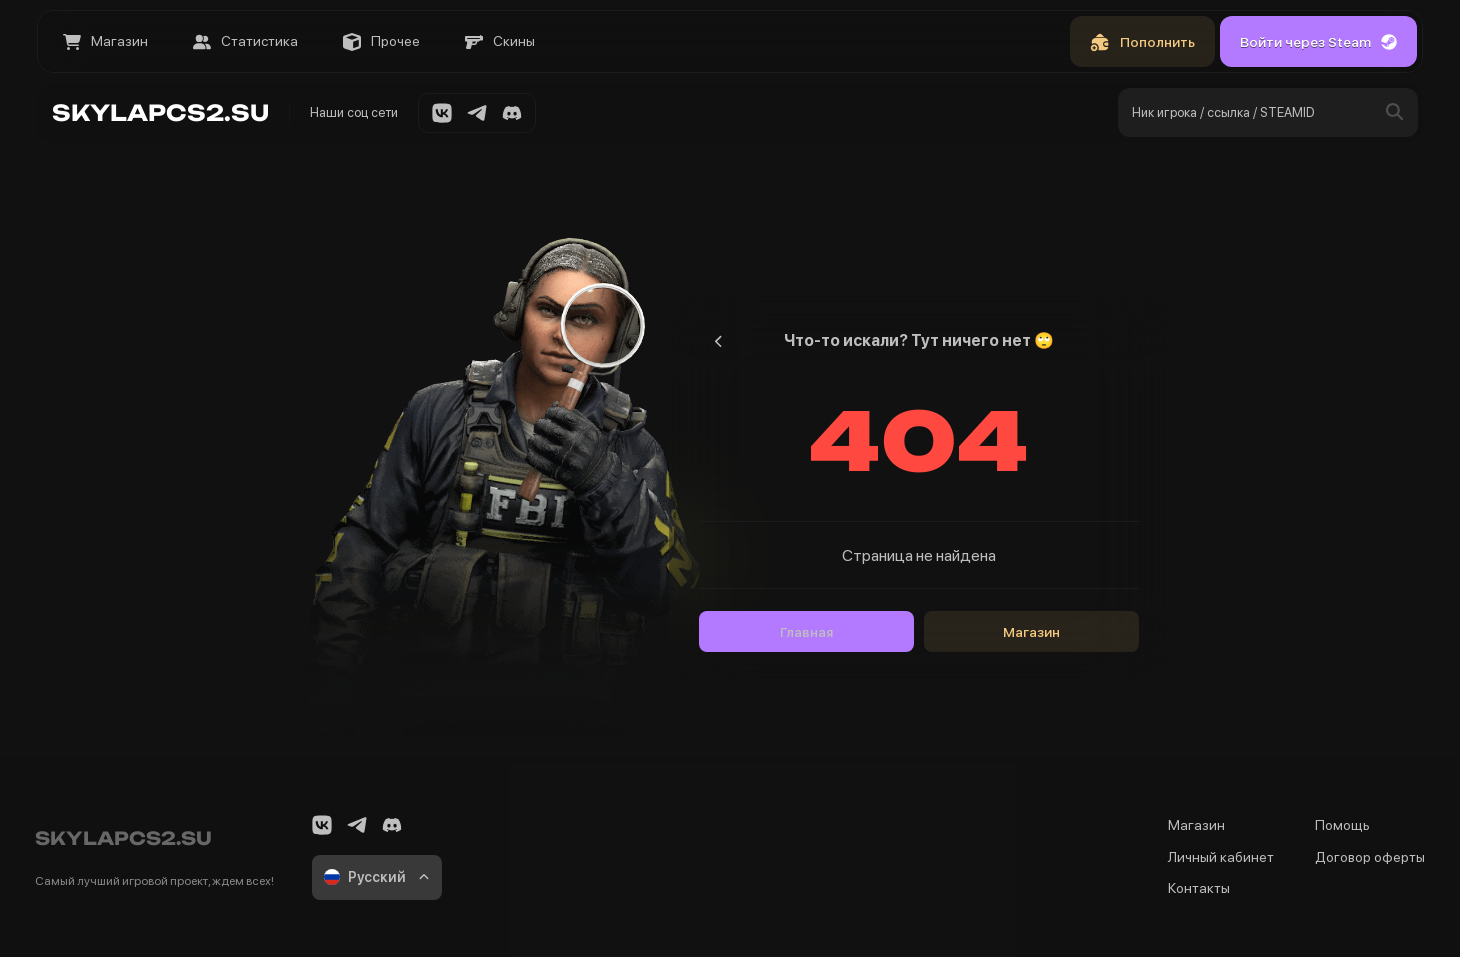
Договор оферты (1370, 857)
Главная (806, 632)
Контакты (1199, 888)
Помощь (1342, 825)
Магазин (1031, 632)
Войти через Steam (1318, 42)
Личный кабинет (1221, 857)
